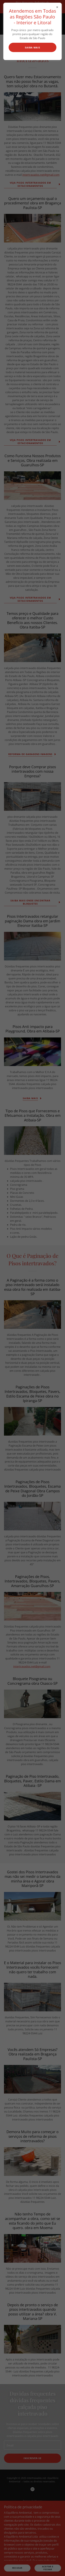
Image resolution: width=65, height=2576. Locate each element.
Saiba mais (32, 47)
